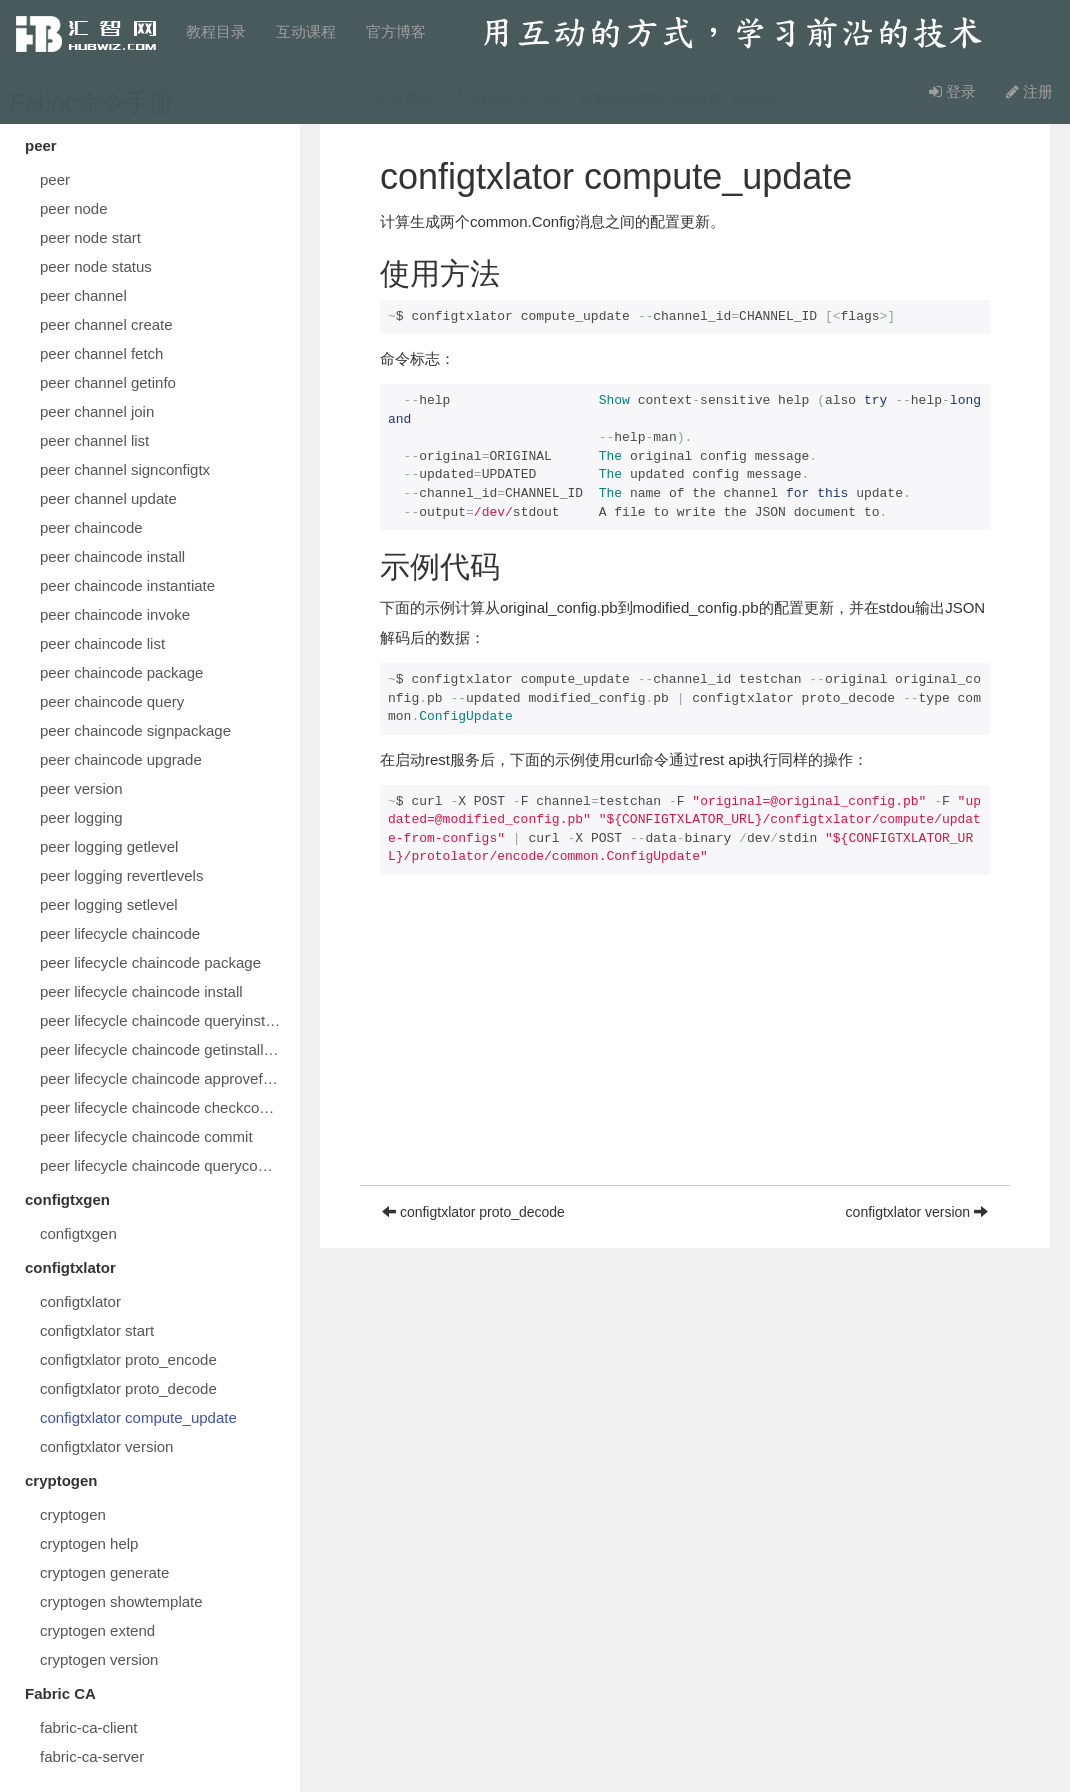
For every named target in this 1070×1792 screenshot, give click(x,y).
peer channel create (106, 324)
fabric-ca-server (92, 1756)
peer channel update (108, 498)
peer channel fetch (101, 353)
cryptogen (73, 1514)
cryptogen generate (104, 1572)
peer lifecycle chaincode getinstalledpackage (165, 1049)
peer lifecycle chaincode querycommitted (165, 1165)
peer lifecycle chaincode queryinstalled (165, 1020)
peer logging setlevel (109, 904)
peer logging (81, 817)
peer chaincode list (102, 643)
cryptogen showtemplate (121, 1601)
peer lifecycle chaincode (120, 933)
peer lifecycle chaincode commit (146, 1136)
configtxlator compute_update (138, 1417)
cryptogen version (99, 1659)
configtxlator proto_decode (128, 1388)
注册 (1029, 91)
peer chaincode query (112, 701)
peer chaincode (91, 527)
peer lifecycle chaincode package (150, 962)
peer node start (90, 237)
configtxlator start (97, 1330)
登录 (952, 91)
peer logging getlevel (109, 846)
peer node (74, 208)
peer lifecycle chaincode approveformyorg (165, 1078)
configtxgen (78, 1233)
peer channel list (94, 440)
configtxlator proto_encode (128, 1359)
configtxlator (80, 1301)
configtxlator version (106, 1446)
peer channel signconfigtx (125, 469)
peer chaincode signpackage (135, 730)
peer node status (96, 266)
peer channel (83, 295)
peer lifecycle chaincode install (141, 991)
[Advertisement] (685, 1045)
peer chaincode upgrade (121, 759)
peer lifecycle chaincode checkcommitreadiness (165, 1107)
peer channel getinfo (108, 382)
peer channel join (97, 411)
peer (55, 179)
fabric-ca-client (89, 1727)
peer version (81, 788)
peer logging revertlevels (121, 875)
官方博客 (396, 31)
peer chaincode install (112, 556)
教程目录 (216, 31)
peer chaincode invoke (115, 614)
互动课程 (306, 31)
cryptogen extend (97, 1630)
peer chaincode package (121, 672)
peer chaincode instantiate (127, 585)
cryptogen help (89, 1543)
